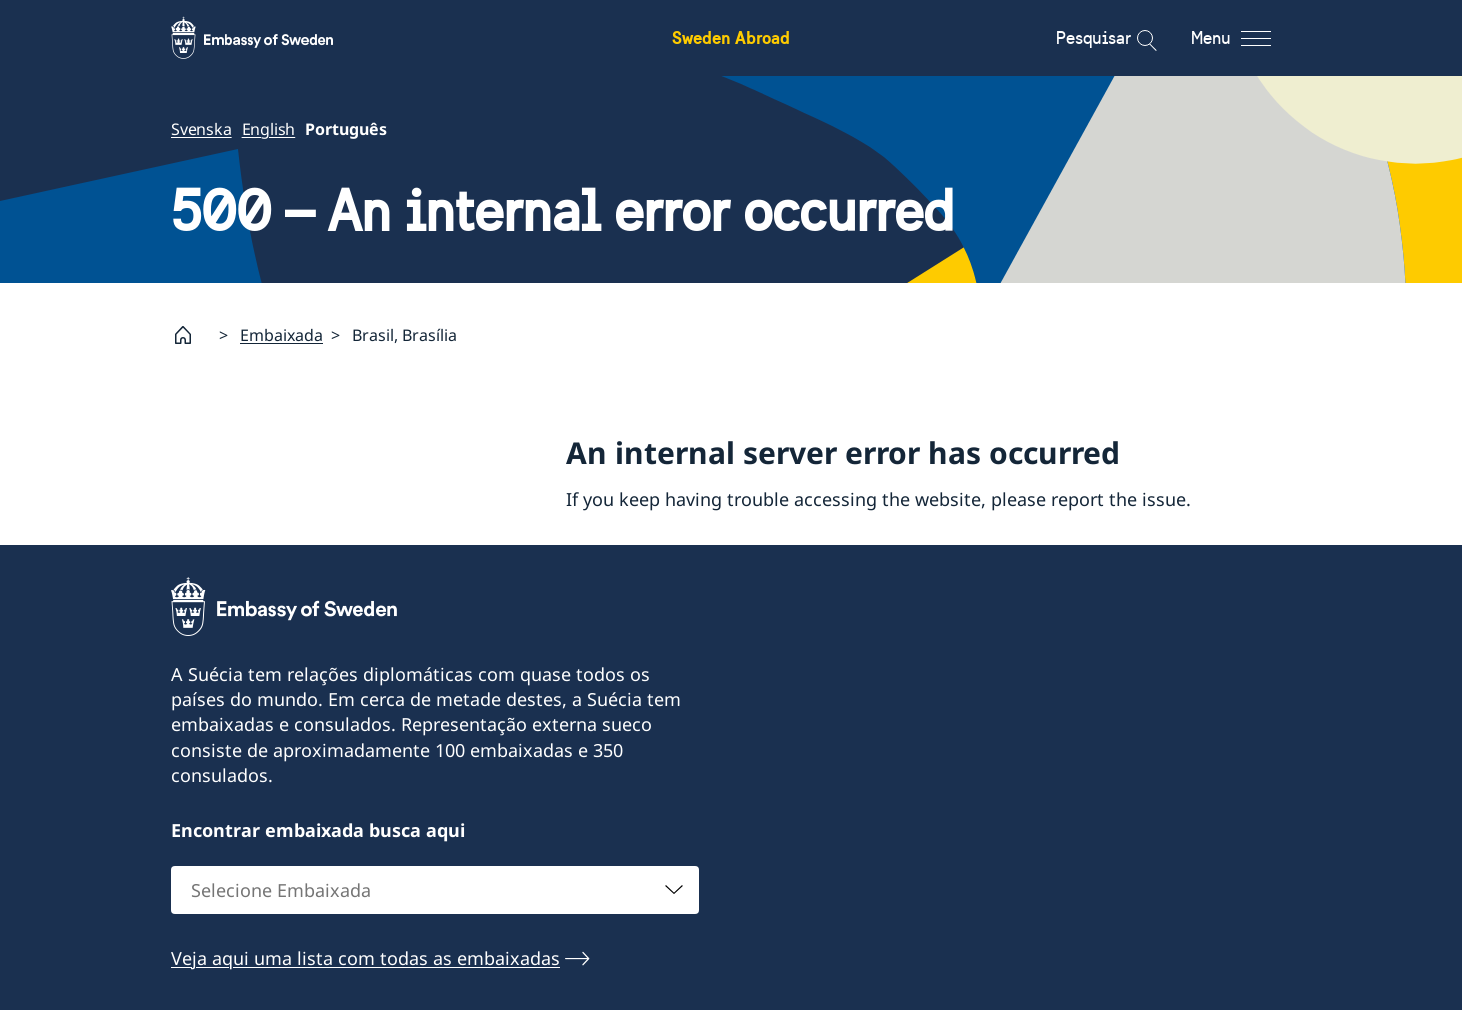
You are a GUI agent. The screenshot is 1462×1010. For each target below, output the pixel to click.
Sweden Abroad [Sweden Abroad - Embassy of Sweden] (731, 37)
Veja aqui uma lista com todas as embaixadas (365, 957)
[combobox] (435, 889)
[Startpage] (191, 335)
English (269, 129)
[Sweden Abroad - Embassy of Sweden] (271, 38)
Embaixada (281, 335)
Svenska (201, 129)
